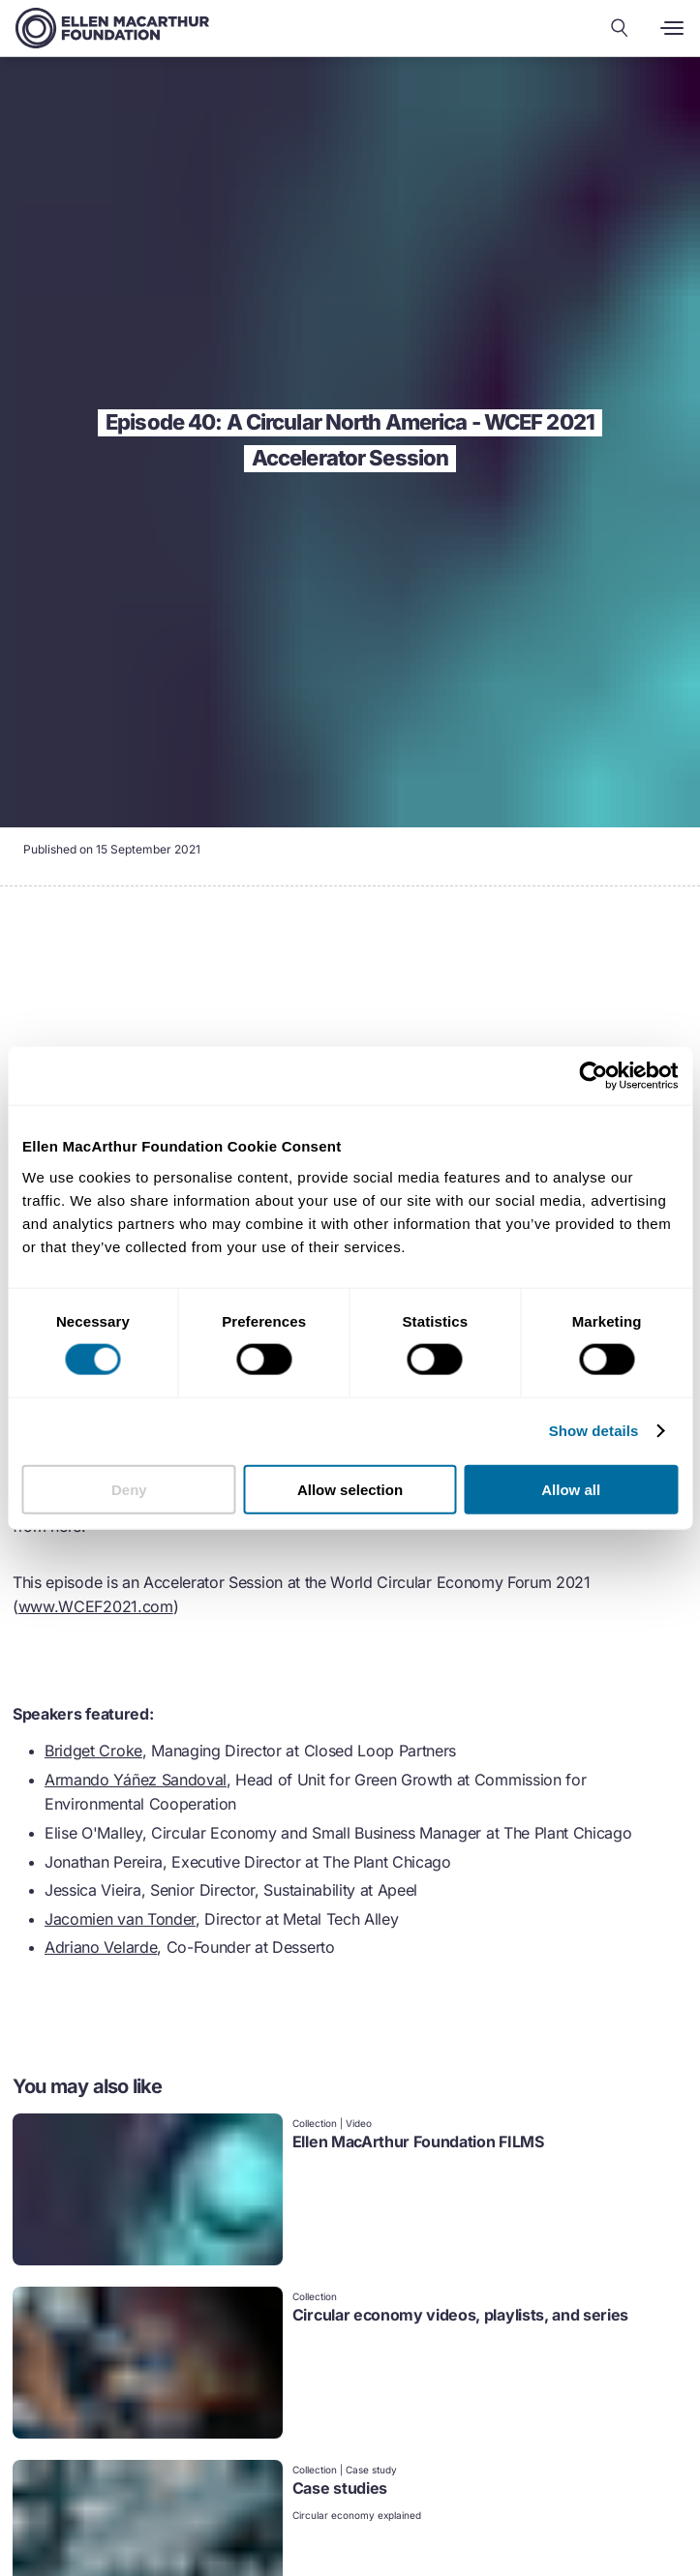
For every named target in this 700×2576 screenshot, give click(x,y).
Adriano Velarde (101, 1947)
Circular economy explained (356, 2515)
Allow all (570, 1489)
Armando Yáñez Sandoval (136, 1779)
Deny (129, 1489)
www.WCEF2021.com (95, 1606)
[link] (350, 2191)
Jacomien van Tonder (120, 1919)
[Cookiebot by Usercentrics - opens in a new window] (593, 1076)
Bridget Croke (93, 1750)
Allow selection (350, 1489)
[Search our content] (619, 28)
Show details (594, 1431)
